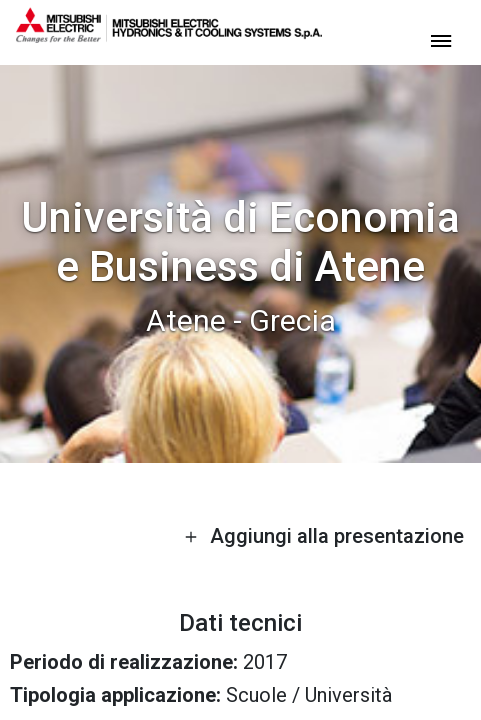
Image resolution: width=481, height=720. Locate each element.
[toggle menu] (441, 39)
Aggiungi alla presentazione (324, 536)
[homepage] (169, 35)
